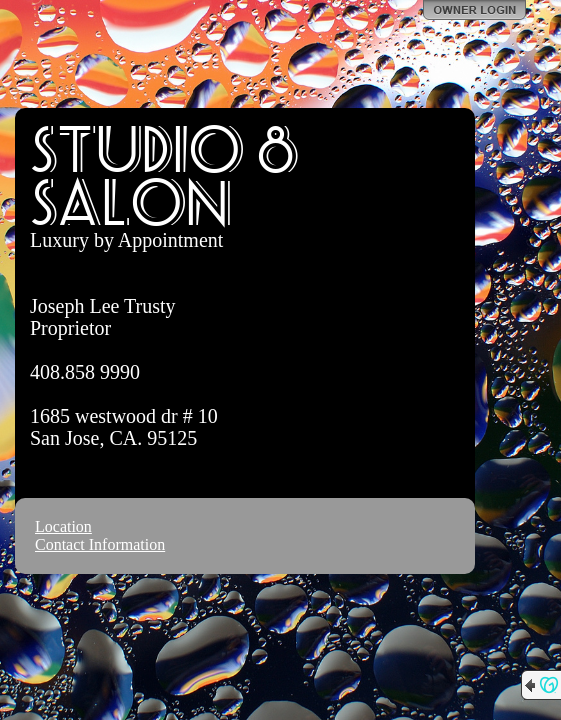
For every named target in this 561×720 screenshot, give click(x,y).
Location (63, 526)
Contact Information (100, 544)
